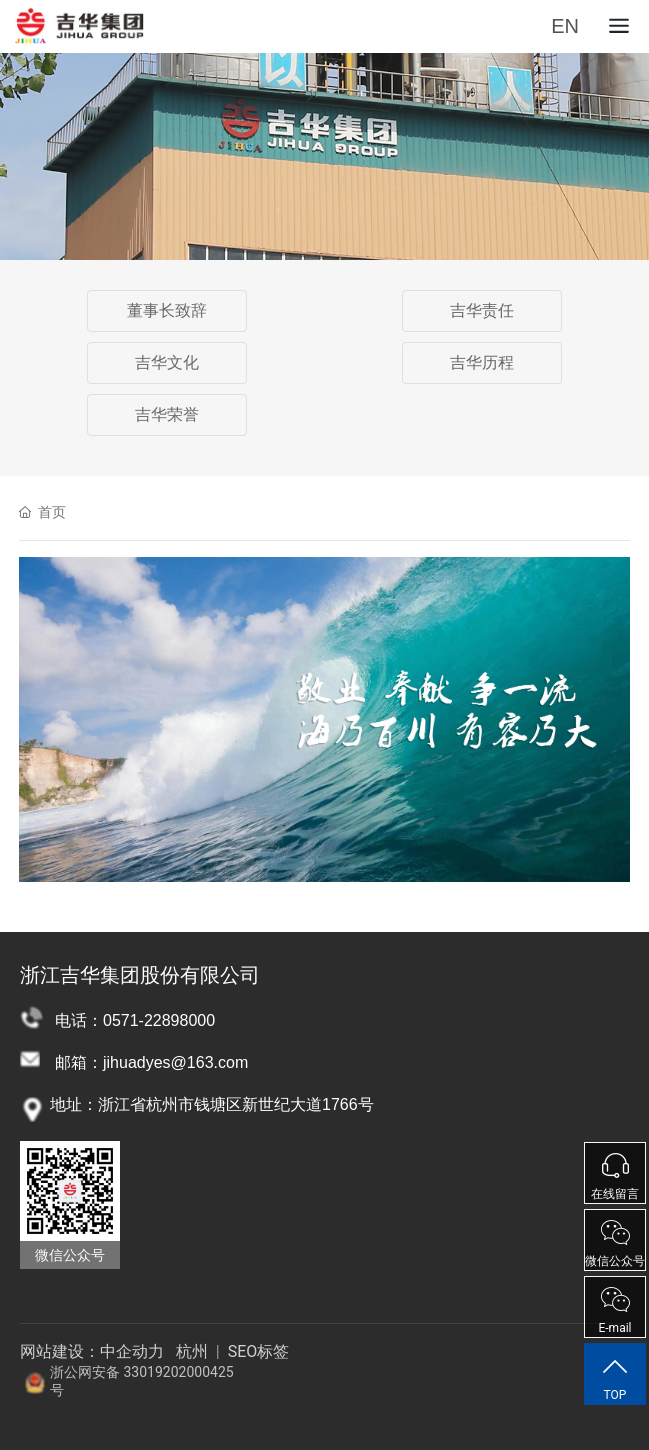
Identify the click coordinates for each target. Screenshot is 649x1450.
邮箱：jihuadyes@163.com (151, 1062)
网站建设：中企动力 (92, 1351)
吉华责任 (482, 310)
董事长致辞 (167, 310)
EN (565, 26)
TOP (615, 1378)
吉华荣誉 (167, 414)
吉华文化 (167, 362)
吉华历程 (482, 362)
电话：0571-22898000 (135, 1020)
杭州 (192, 1351)
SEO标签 (257, 1351)
